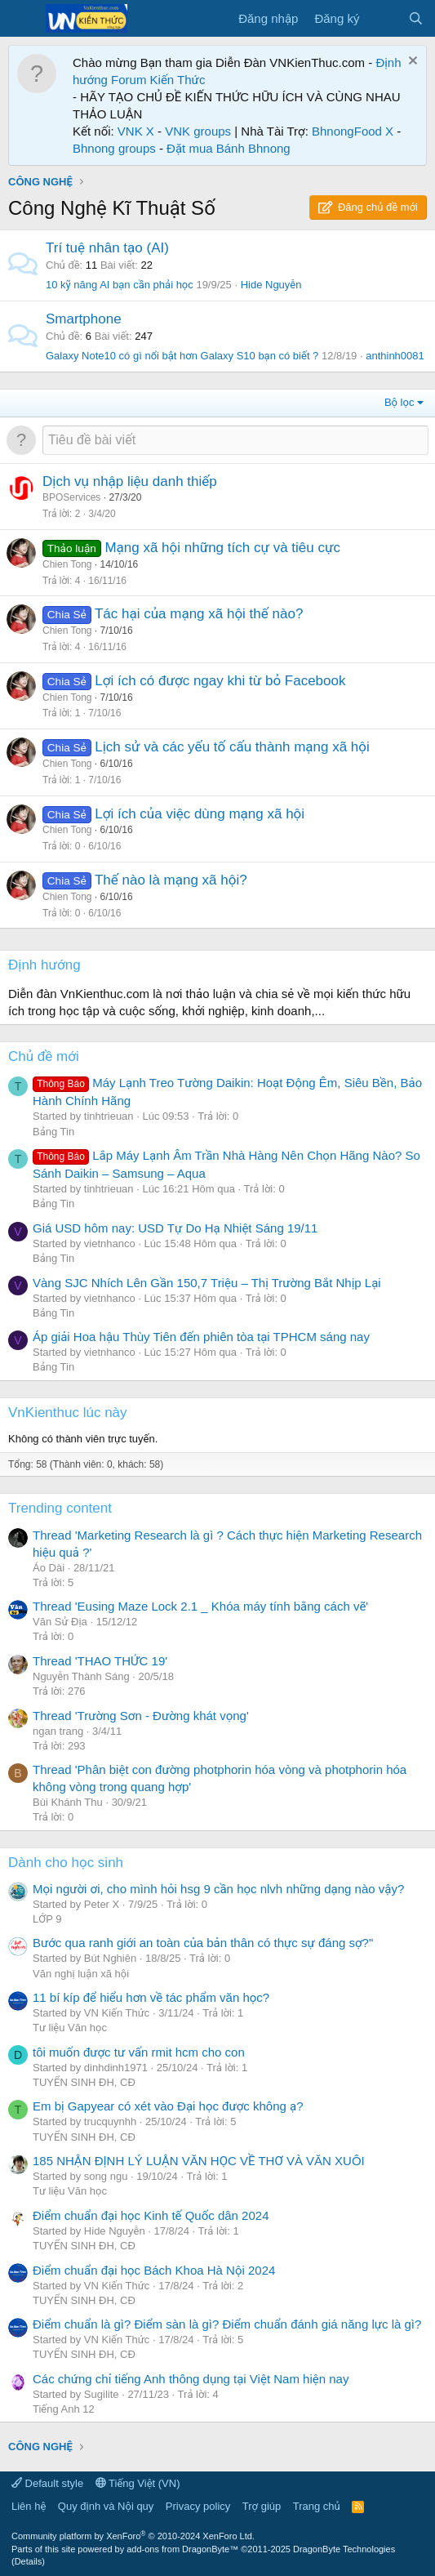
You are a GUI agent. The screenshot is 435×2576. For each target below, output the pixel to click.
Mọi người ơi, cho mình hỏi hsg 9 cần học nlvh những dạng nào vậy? (218, 1889)
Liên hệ (28, 2506)
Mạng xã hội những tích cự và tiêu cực (222, 547)
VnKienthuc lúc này (67, 1412)
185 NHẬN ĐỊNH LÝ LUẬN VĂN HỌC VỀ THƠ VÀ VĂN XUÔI (199, 2161)
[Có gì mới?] (383, 18)
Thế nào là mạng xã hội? (171, 880)
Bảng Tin (53, 1131)
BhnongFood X (352, 131)
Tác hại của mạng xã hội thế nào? (199, 614)
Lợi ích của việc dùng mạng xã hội (199, 814)
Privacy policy (198, 2506)
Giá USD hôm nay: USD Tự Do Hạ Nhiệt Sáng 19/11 (175, 1228)
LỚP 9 (47, 1919)
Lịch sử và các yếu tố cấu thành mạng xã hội (232, 747)
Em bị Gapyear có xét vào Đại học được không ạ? (168, 2106)
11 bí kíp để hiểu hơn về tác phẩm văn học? (151, 1997)
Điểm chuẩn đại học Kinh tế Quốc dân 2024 (151, 2215)
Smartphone (84, 319)
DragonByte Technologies (344, 2549)
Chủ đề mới (43, 1056)
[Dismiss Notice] (411, 62)
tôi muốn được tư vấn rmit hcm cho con (139, 2052)
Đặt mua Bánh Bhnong (228, 148)
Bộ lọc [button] (399, 402)
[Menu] (22, 18)
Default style (47, 2483)
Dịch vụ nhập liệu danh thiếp (129, 481)
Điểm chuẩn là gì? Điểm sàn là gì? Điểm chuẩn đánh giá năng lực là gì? (227, 2324)
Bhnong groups (114, 148)
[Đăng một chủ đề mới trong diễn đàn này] (235, 440)
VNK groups (198, 131)
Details (28, 2561)
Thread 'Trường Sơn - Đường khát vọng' (141, 1716)
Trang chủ (316, 2506)
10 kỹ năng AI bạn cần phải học (119, 285)
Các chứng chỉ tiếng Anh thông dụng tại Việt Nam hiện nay (190, 2379)
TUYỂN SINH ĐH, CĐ (84, 2082)
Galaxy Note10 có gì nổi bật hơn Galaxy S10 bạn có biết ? (182, 356)
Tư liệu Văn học (70, 2027)
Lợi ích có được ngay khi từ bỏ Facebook (220, 681)
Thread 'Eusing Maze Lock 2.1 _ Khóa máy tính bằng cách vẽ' (200, 1606)
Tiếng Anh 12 (64, 2409)
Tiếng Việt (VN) (137, 2483)
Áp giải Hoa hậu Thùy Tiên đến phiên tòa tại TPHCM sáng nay (201, 1337)
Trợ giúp (261, 2506)
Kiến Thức (178, 80)
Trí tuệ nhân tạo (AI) (107, 248)
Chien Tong (67, 564)
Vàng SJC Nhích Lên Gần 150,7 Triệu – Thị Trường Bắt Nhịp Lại (207, 1283)
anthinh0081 (395, 356)
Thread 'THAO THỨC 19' (100, 1661)
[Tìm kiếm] (416, 18)
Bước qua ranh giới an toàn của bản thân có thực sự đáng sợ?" (203, 1943)
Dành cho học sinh (65, 1862)
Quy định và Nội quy (106, 2506)
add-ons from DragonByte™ (182, 2549)
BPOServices (71, 497)
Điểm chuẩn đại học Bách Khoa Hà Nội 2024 (154, 2270)
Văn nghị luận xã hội (81, 1974)
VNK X (136, 131)
